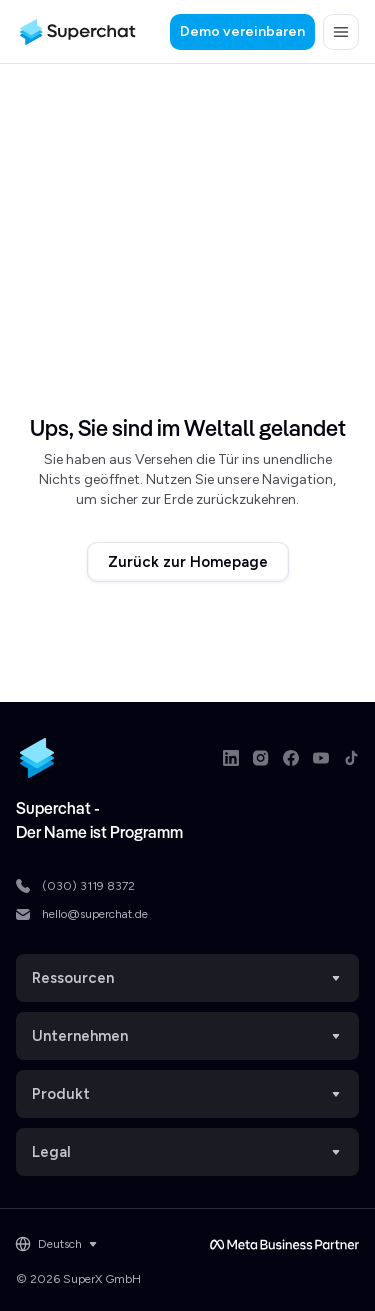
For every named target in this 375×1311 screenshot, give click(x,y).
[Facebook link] (291, 758)
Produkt (187, 1094)
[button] (341, 32)
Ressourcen (187, 978)
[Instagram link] (261, 758)
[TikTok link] (351, 758)
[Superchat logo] (77, 32)
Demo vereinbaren (242, 31)
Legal (187, 1152)
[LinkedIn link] (231, 758)
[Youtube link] (321, 758)
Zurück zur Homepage (188, 562)
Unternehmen (187, 1036)
